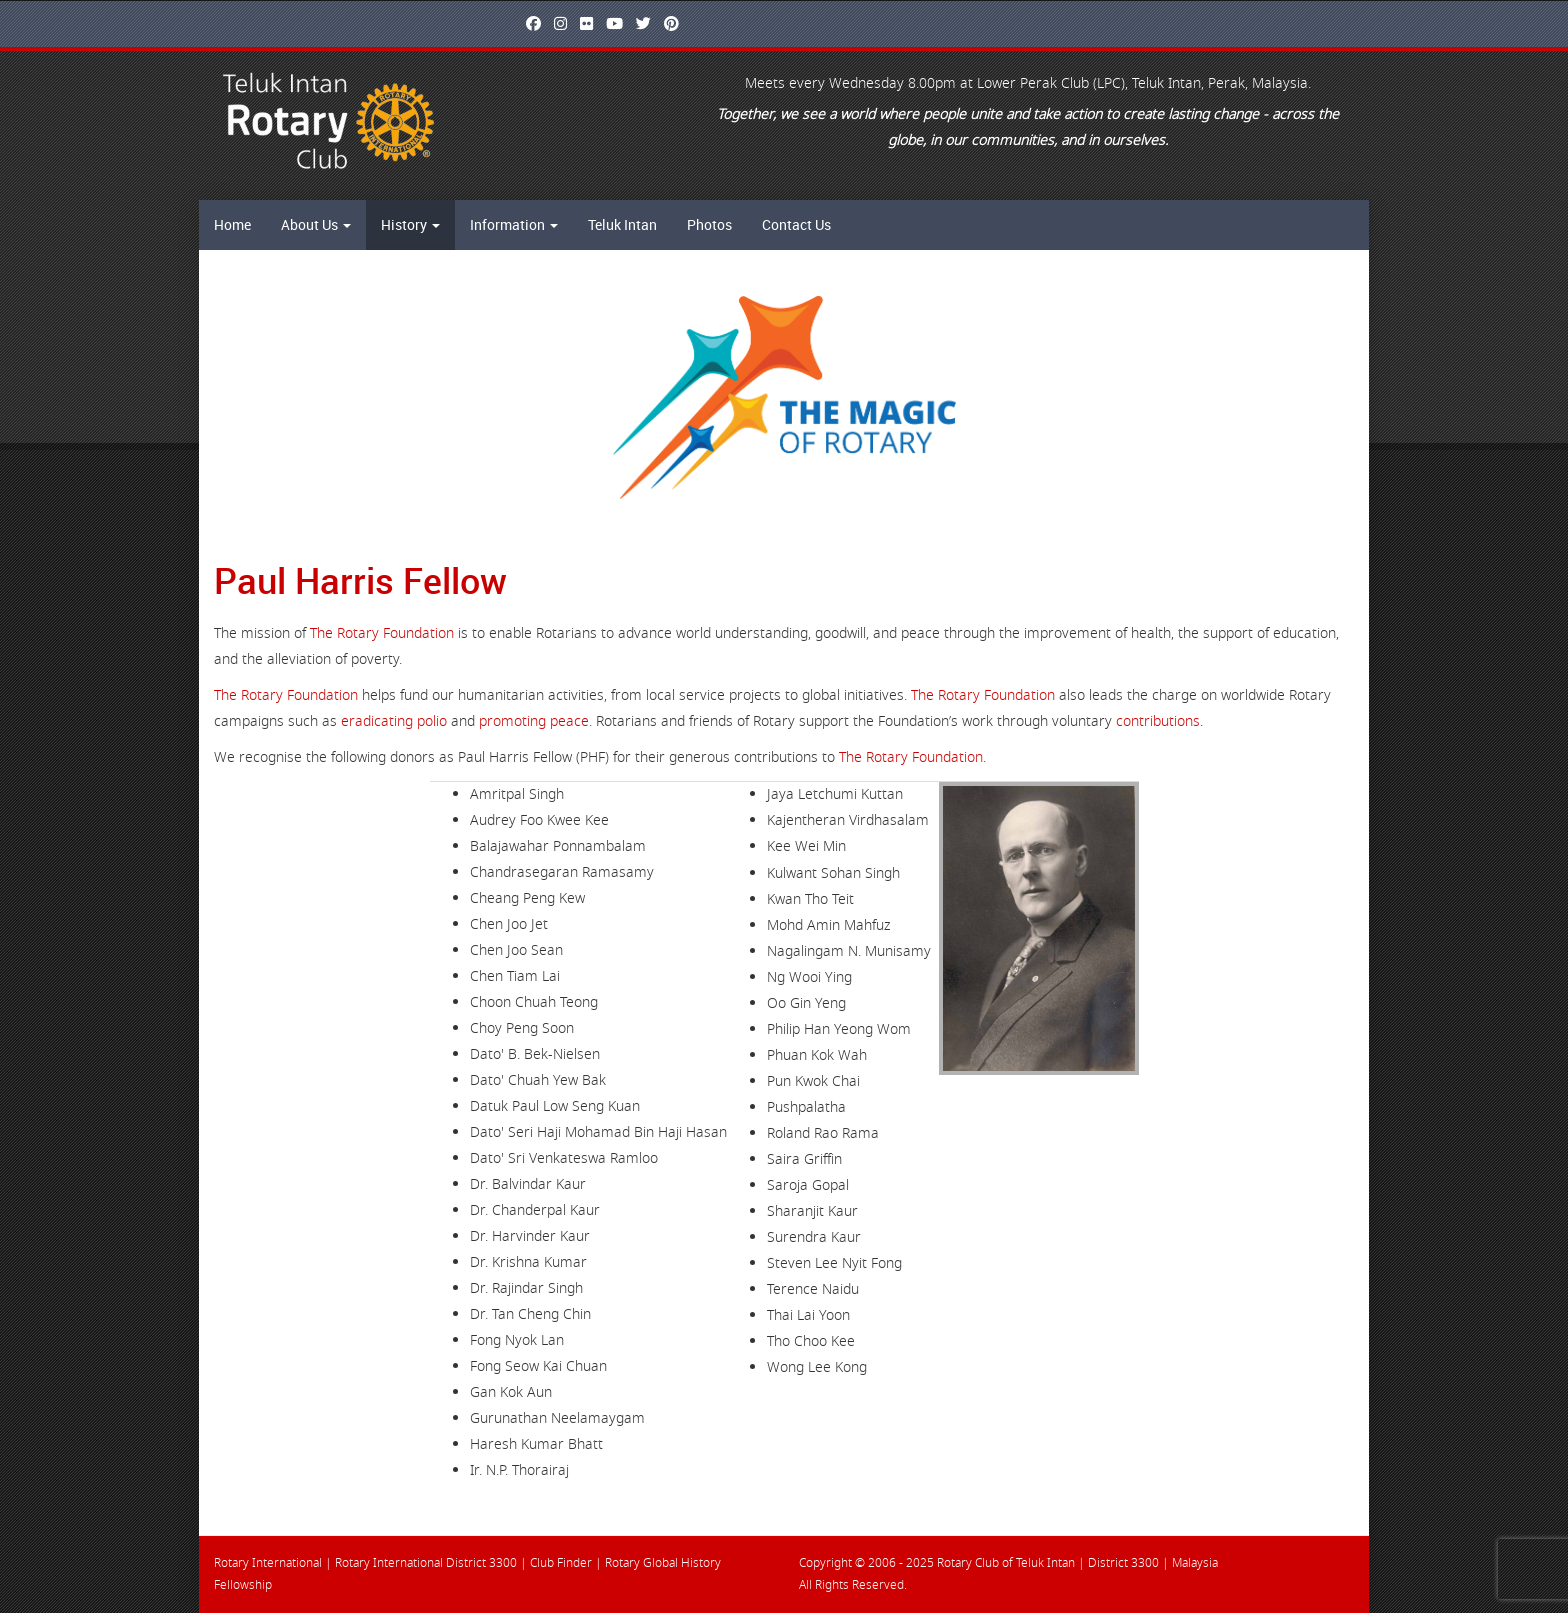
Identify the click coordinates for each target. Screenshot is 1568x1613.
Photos (709, 224)
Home (232, 224)
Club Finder (561, 1563)
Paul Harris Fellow (360, 580)
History (410, 224)
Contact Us (796, 224)
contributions (1158, 721)
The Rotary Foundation (382, 633)
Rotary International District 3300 (426, 1563)
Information (514, 224)
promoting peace (534, 721)
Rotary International (268, 1563)
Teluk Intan (622, 224)
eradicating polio (394, 721)
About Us (316, 224)
